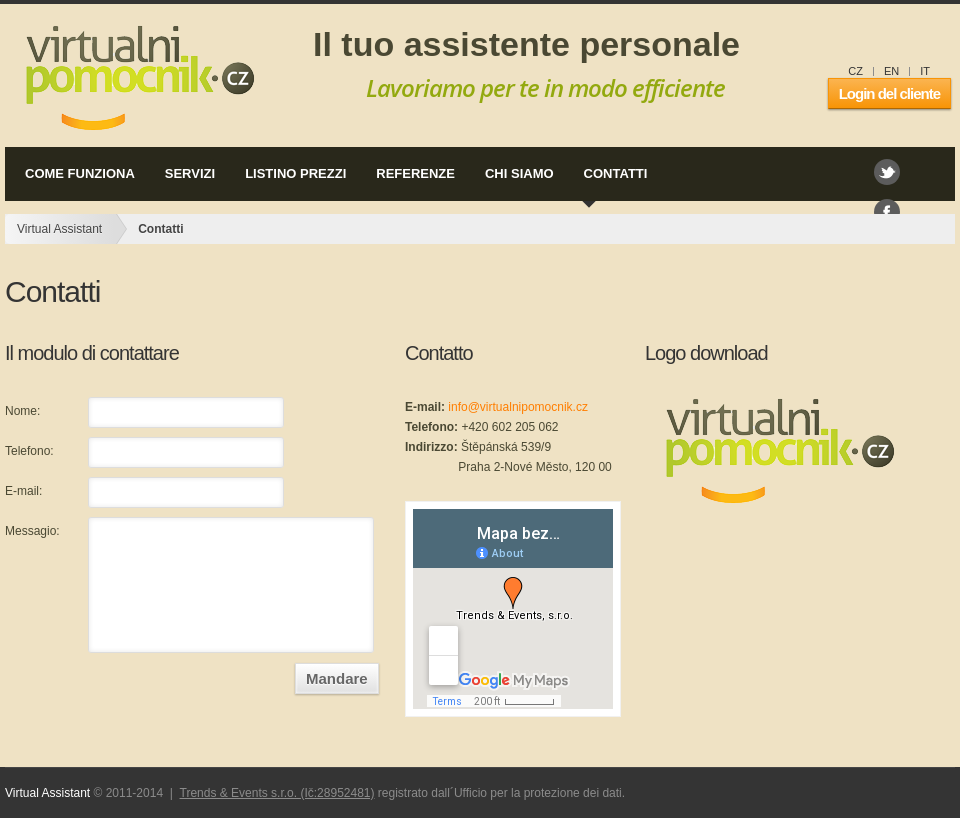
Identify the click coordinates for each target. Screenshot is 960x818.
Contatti (160, 229)
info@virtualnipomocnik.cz (518, 407)
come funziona (76, 174)
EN (891, 71)
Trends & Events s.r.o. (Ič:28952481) (277, 793)
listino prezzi (291, 174)
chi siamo (515, 174)
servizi (186, 174)
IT (925, 71)
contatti (612, 174)
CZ (855, 71)
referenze (411, 174)
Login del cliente (889, 93)
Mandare (337, 678)
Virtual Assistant (134, 78)
